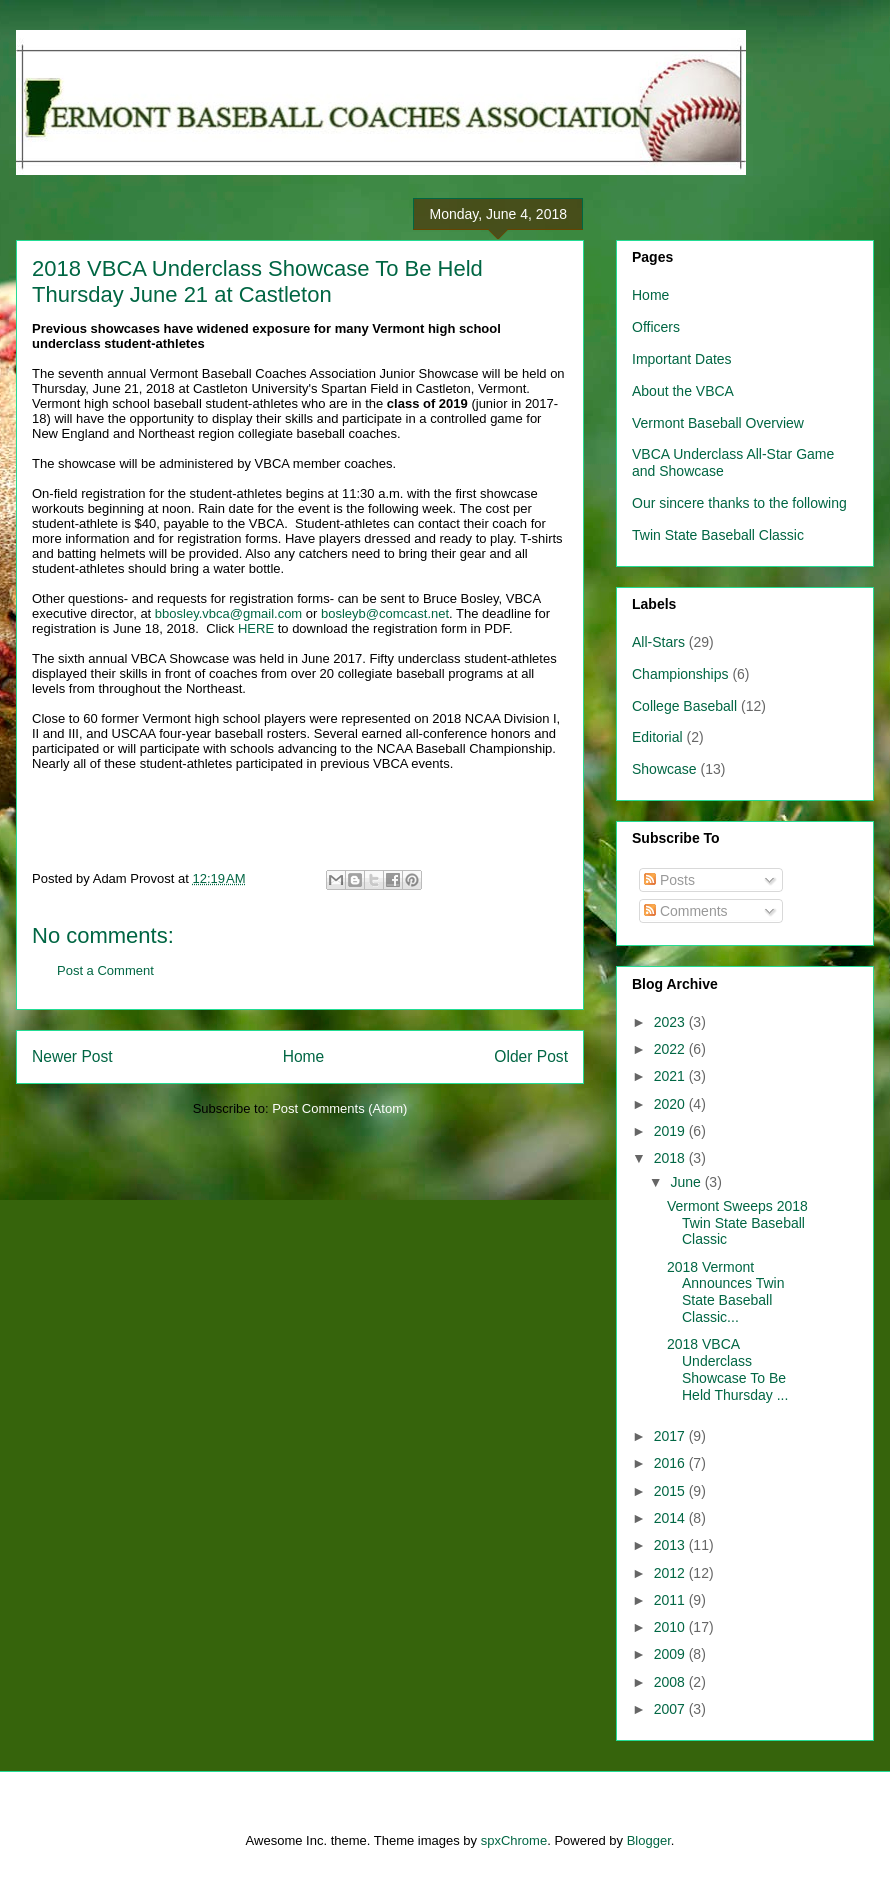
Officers (656, 327)
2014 (671, 1518)
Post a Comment (105, 970)
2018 (671, 1158)
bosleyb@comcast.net (385, 613)
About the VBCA (683, 391)
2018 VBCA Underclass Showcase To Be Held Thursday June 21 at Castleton (257, 281)
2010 (671, 1627)
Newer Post (72, 1056)
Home (304, 1056)
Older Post (531, 1056)
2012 (671, 1573)
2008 (671, 1682)
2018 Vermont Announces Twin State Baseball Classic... (725, 1292)
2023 (671, 1022)
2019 (671, 1131)
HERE (256, 628)
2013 (671, 1545)
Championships (680, 674)
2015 (671, 1491)
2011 (671, 1600)
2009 (671, 1654)
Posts (669, 880)
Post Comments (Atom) (339, 1108)
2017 (671, 1436)
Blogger (649, 1840)
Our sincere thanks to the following (739, 503)
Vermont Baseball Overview (718, 423)
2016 (671, 1463)
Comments (686, 911)
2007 (671, 1709)
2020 (671, 1104)
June (687, 1182)
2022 (671, 1049)
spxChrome (514, 1840)
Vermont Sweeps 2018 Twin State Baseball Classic (737, 1223)
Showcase (664, 769)
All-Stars (658, 642)
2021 (671, 1076)
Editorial (657, 737)
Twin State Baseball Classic (718, 535)
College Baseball (684, 706)
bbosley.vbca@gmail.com (228, 613)
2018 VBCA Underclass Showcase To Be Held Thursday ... (727, 1369)
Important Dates (682, 359)
